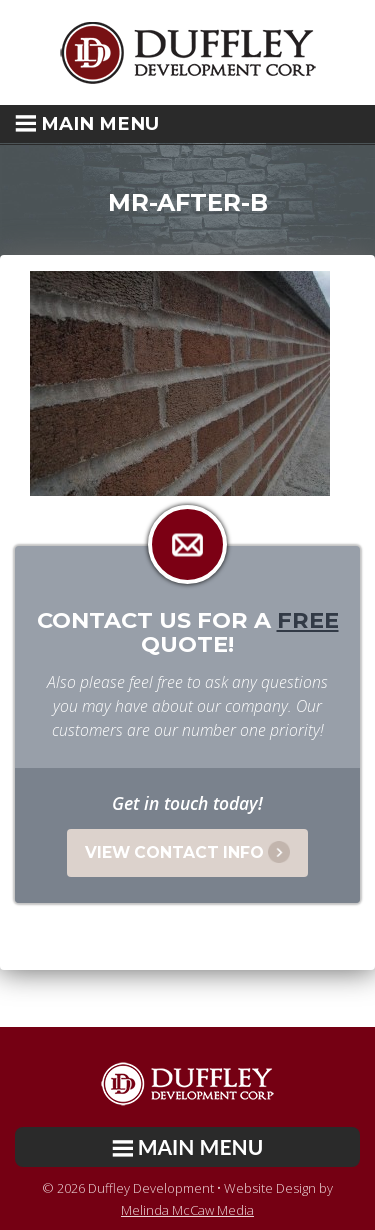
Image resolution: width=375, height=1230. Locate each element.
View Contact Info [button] (187, 852)
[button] (187, 124)
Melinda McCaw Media (187, 1210)
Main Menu (87, 123)
